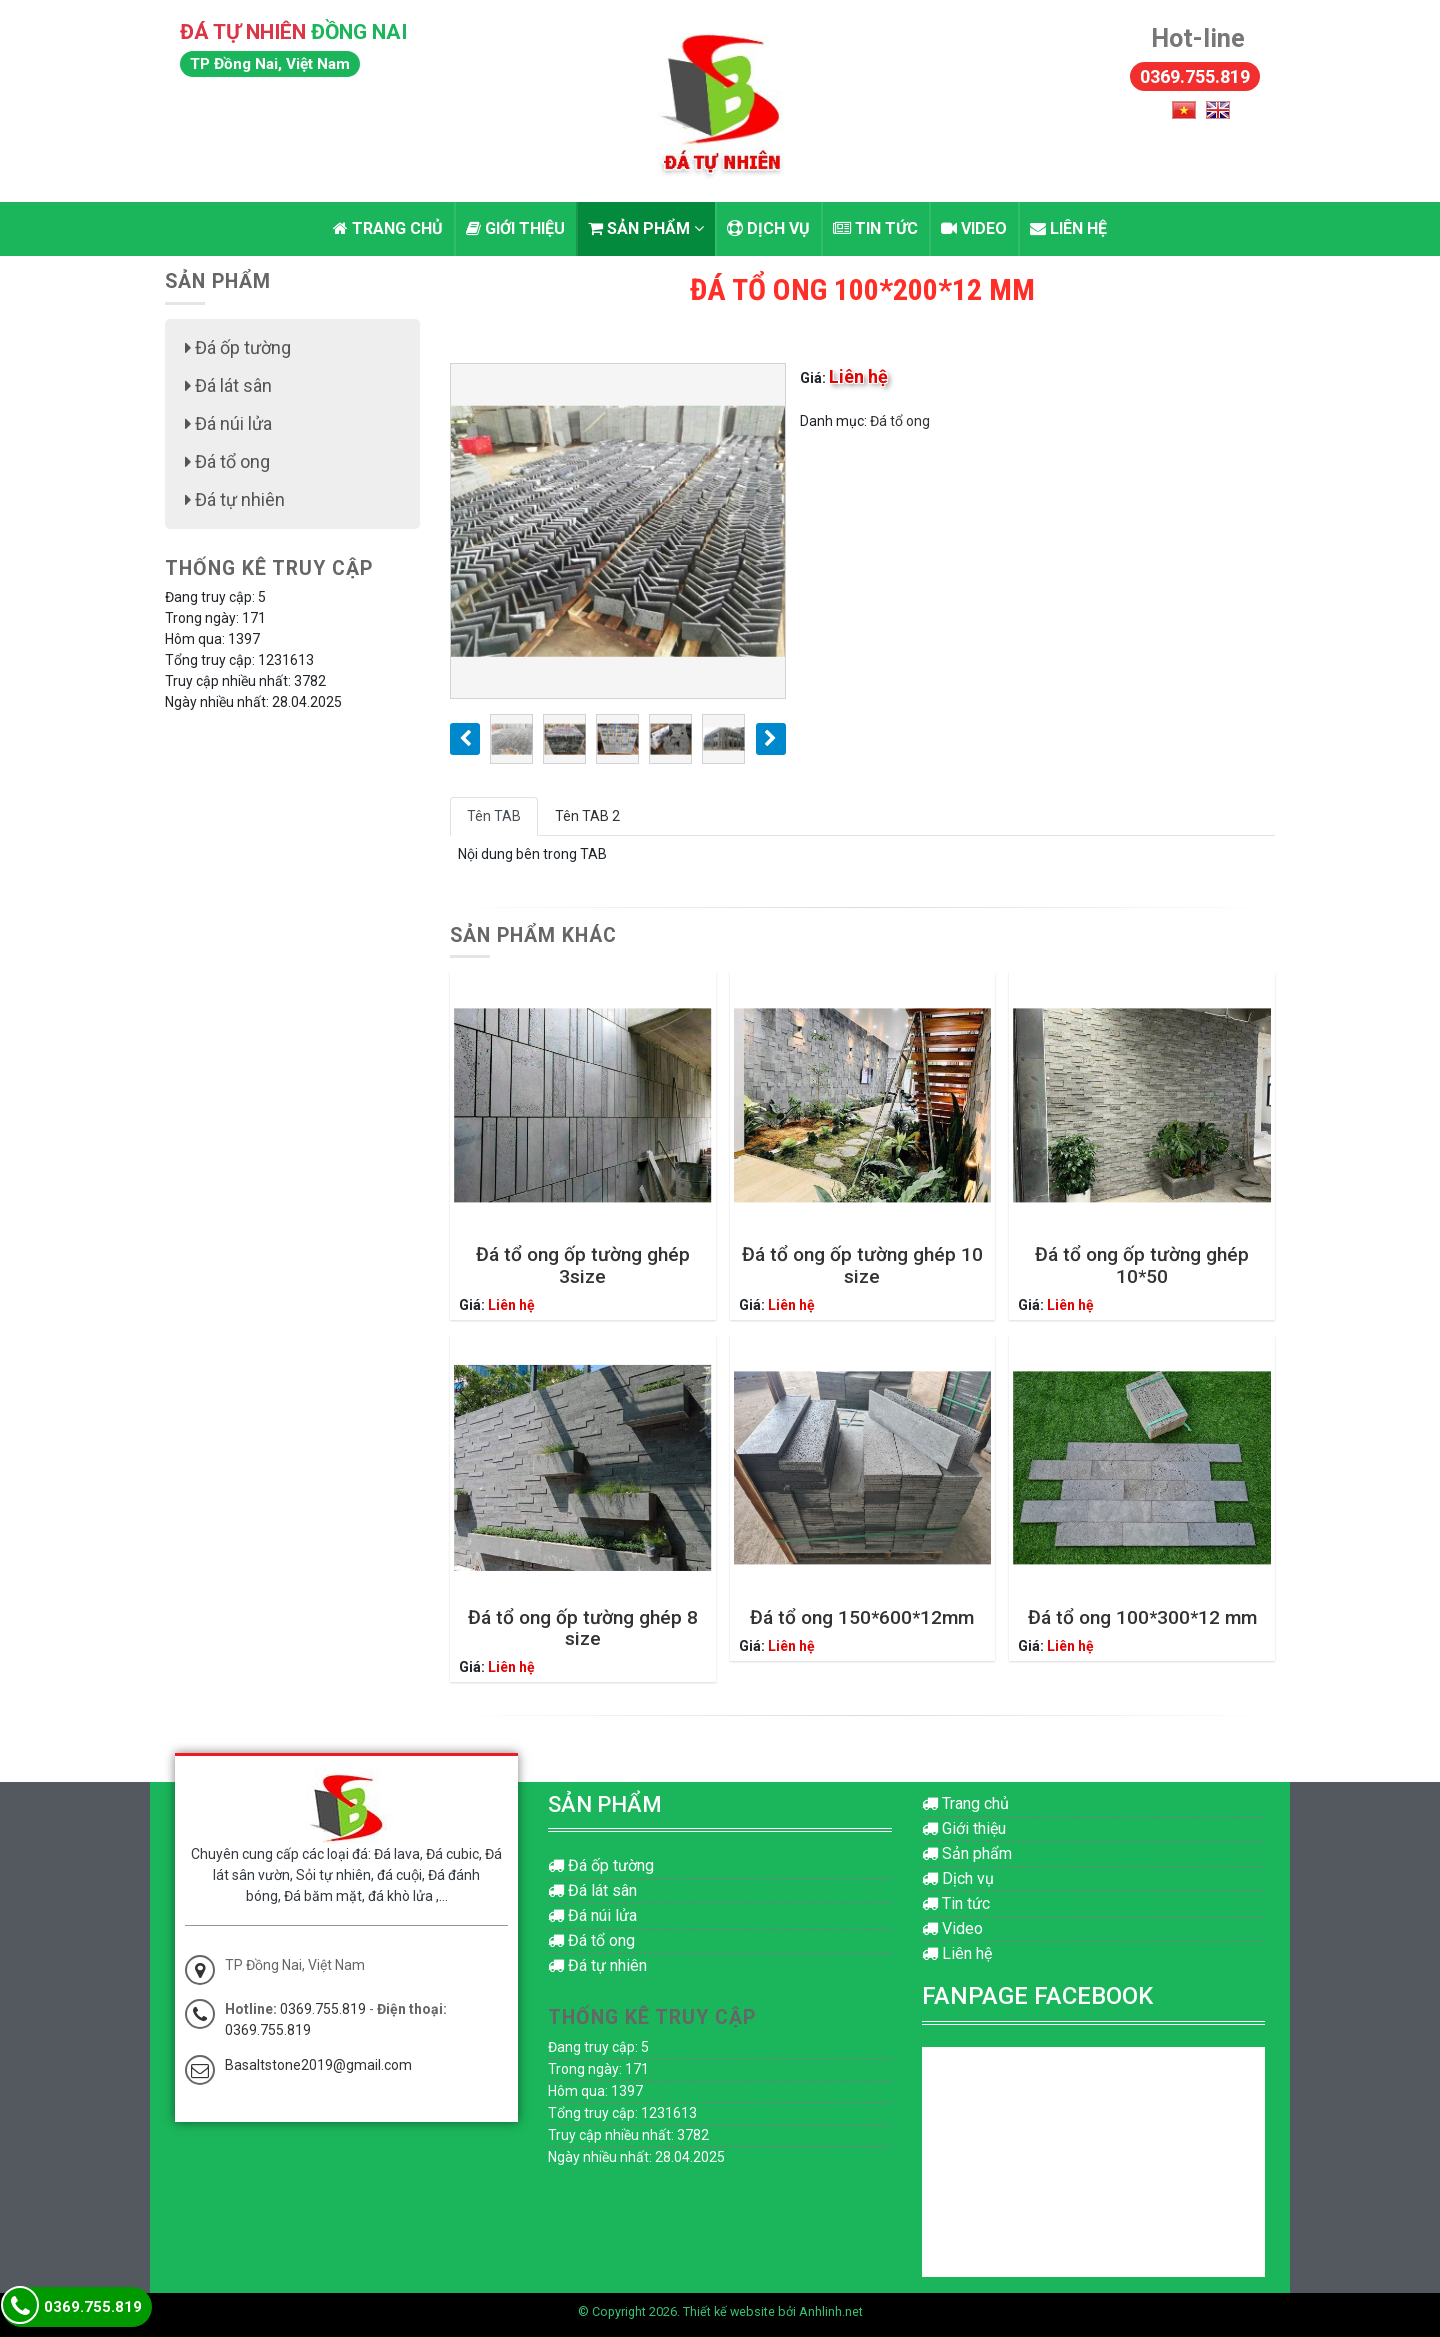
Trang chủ (388, 228)
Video (974, 228)
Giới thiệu (515, 228)
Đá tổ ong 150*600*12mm (862, 1617)
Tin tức (875, 228)
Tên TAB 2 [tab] (587, 816)
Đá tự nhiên (235, 499)
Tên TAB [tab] (494, 816)
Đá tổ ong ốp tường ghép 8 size (583, 1628)
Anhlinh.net (831, 2311)
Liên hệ (1068, 228)
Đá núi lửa (228, 423)
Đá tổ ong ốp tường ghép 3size (583, 1265)
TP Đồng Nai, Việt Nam (270, 64)
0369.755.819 (1195, 76)
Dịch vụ (768, 228)
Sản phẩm (646, 228)
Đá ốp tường (238, 347)
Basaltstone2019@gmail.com (318, 2065)
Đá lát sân (228, 385)
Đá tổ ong (900, 421)
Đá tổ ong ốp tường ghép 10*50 (1142, 1265)
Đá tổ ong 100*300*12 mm (1142, 1617)
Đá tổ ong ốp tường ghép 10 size (862, 1265)
